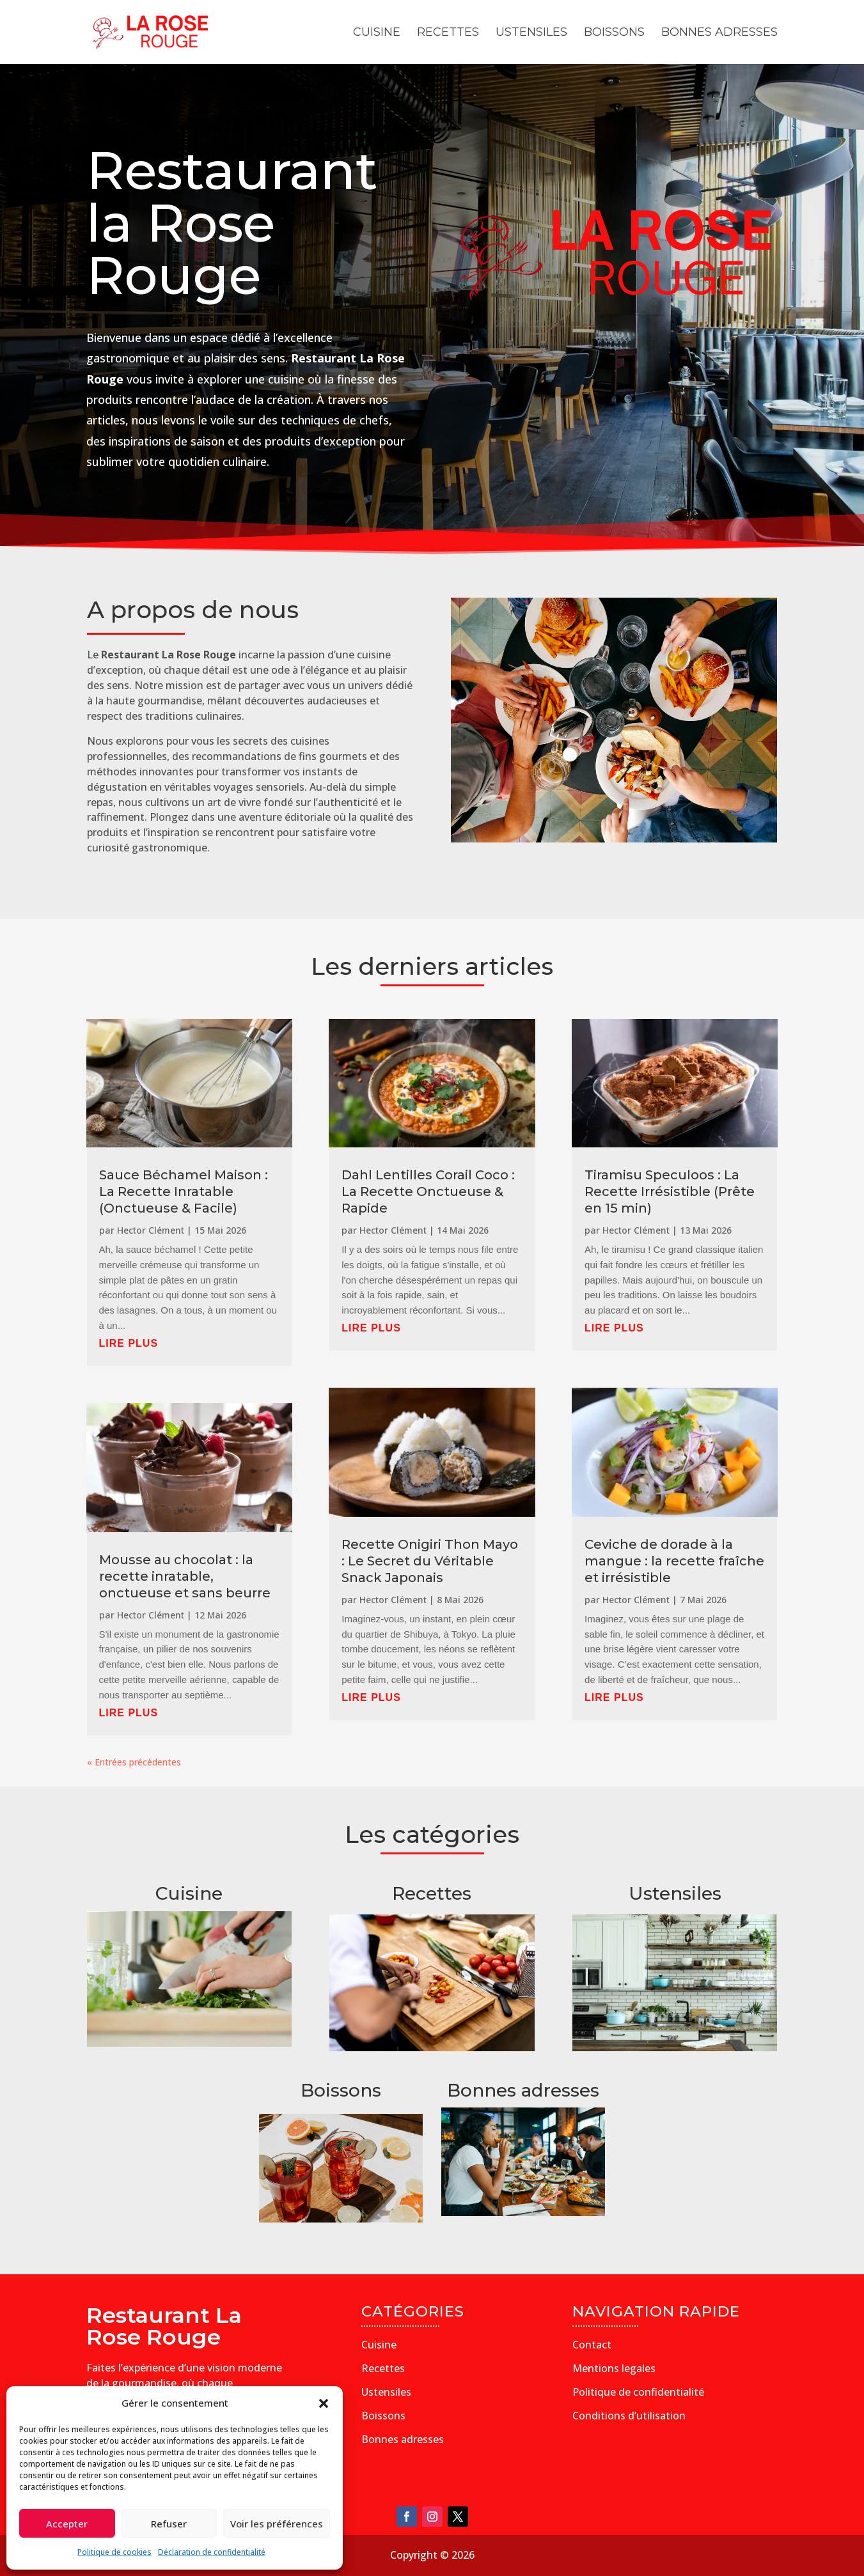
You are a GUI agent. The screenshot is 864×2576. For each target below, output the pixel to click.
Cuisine (376, 33)
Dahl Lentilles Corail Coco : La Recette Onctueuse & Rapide (428, 1191)
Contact (591, 2345)
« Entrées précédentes (134, 1762)
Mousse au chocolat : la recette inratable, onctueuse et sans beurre (185, 1576)
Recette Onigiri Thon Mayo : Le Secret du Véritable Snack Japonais (430, 1561)
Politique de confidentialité (638, 2392)
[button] (323, 2403)
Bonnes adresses (719, 33)
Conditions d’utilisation (629, 2416)
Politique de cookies (114, 2552)
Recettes (448, 33)
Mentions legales (614, 2368)
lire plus (129, 1343)
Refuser (169, 2523)
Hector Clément (150, 1230)
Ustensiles (531, 33)
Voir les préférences (276, 2523)
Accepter (67, 2523)
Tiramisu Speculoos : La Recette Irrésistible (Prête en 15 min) (670, 1191)
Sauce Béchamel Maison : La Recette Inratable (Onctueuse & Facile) (183, 1191)
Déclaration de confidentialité (211, 2552)
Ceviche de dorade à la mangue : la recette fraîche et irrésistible (674, 1561)
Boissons (614, 33)
